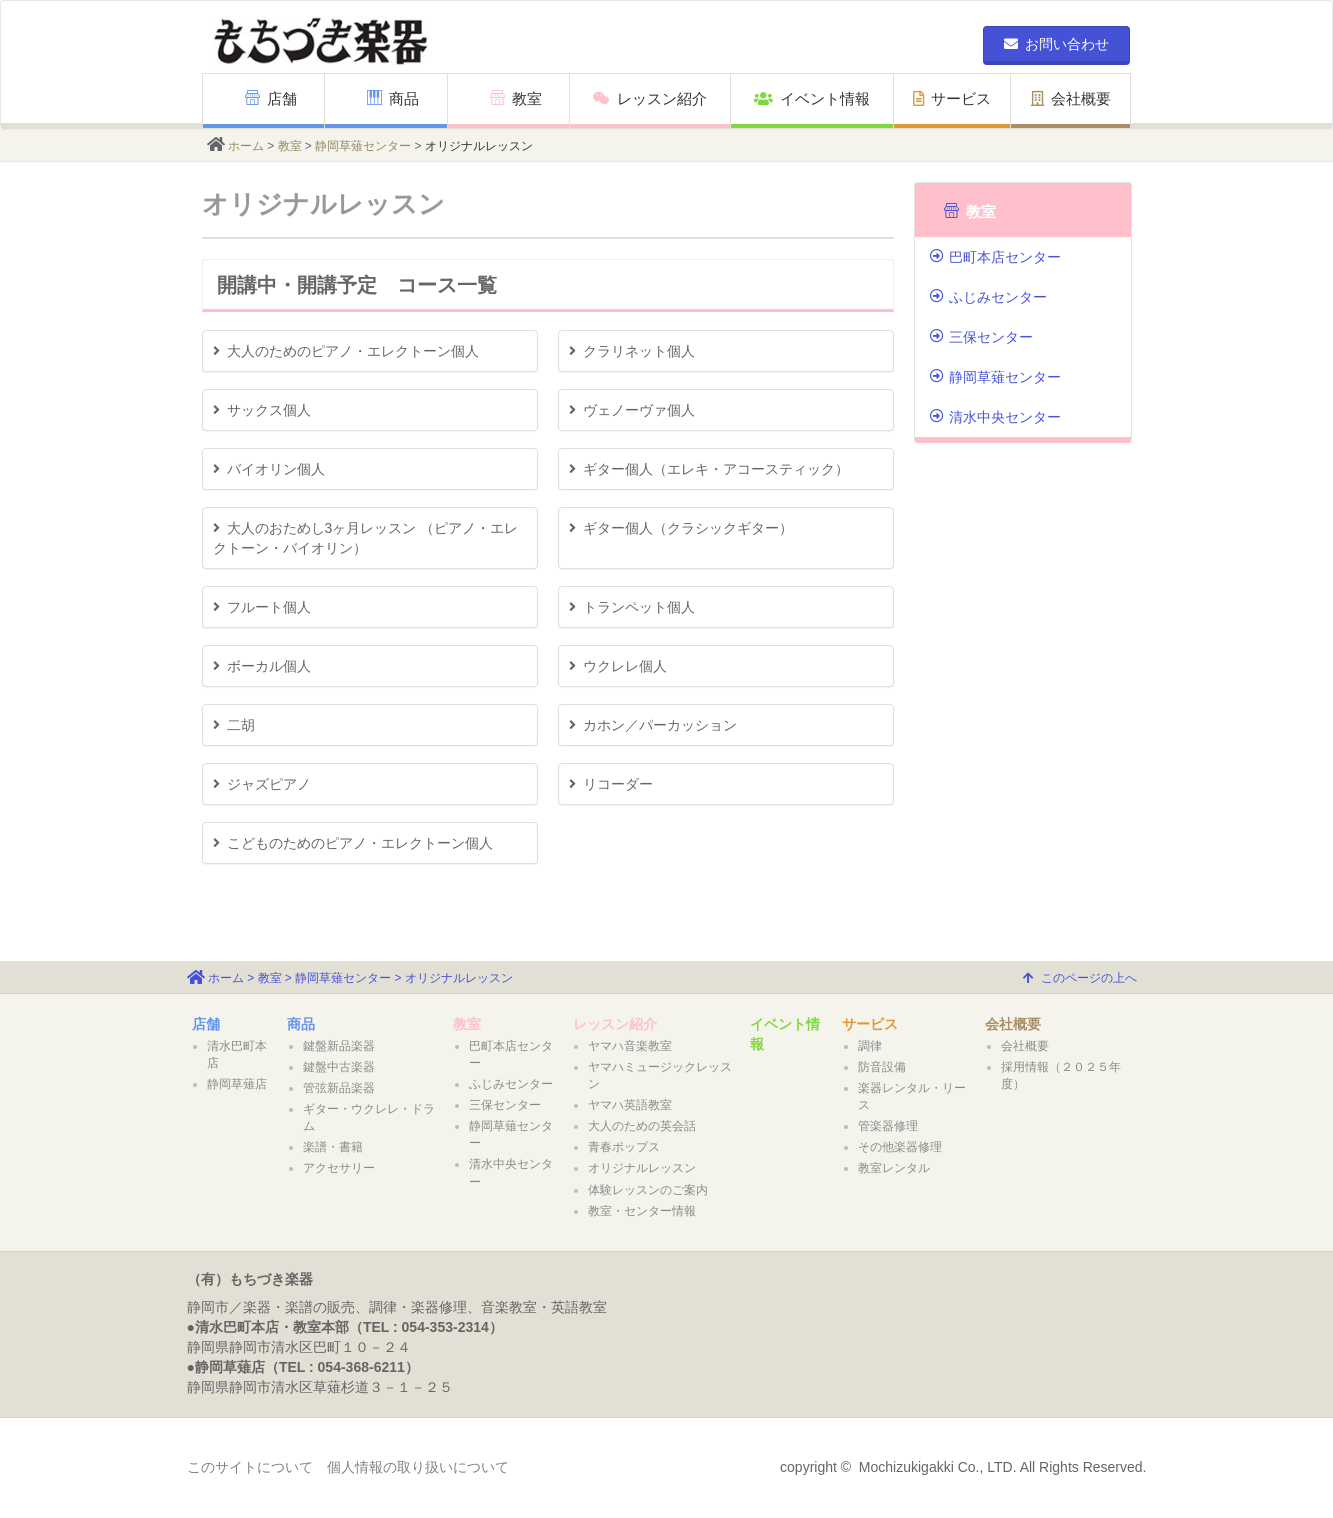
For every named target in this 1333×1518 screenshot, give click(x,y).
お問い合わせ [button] (1056, 44)
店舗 (271, 98)
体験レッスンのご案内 (648, 1190)
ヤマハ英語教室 (630, 1105)
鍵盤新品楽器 (339, 1046)
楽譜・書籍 (333, 1147)
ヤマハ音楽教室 (630, 1046)
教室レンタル (894, 1168)
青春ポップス (624, 1147)
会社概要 (1071, 98)
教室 (516, 98)
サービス (952, 98)
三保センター (981, 337)
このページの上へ (1080, 978)
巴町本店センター (995, 257)
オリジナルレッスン (642, 1168)
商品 (393, 98)
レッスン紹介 (650, 98)
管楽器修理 (888, 1126)
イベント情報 (812, 98)
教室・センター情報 (642, 1211)
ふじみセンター (988, 297)
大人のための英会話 (642, 1126)
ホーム (246, 146)
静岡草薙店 (237, 1084)
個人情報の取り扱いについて (418, 1467)
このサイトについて (250, 1467)
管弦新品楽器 (339, 1088)
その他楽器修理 (900, 1147)
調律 (870, 1046)
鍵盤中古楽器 (339, 1067)
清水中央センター (995, 417)
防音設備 (882, 1067)
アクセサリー (339, 1168)
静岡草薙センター (363, 146)
